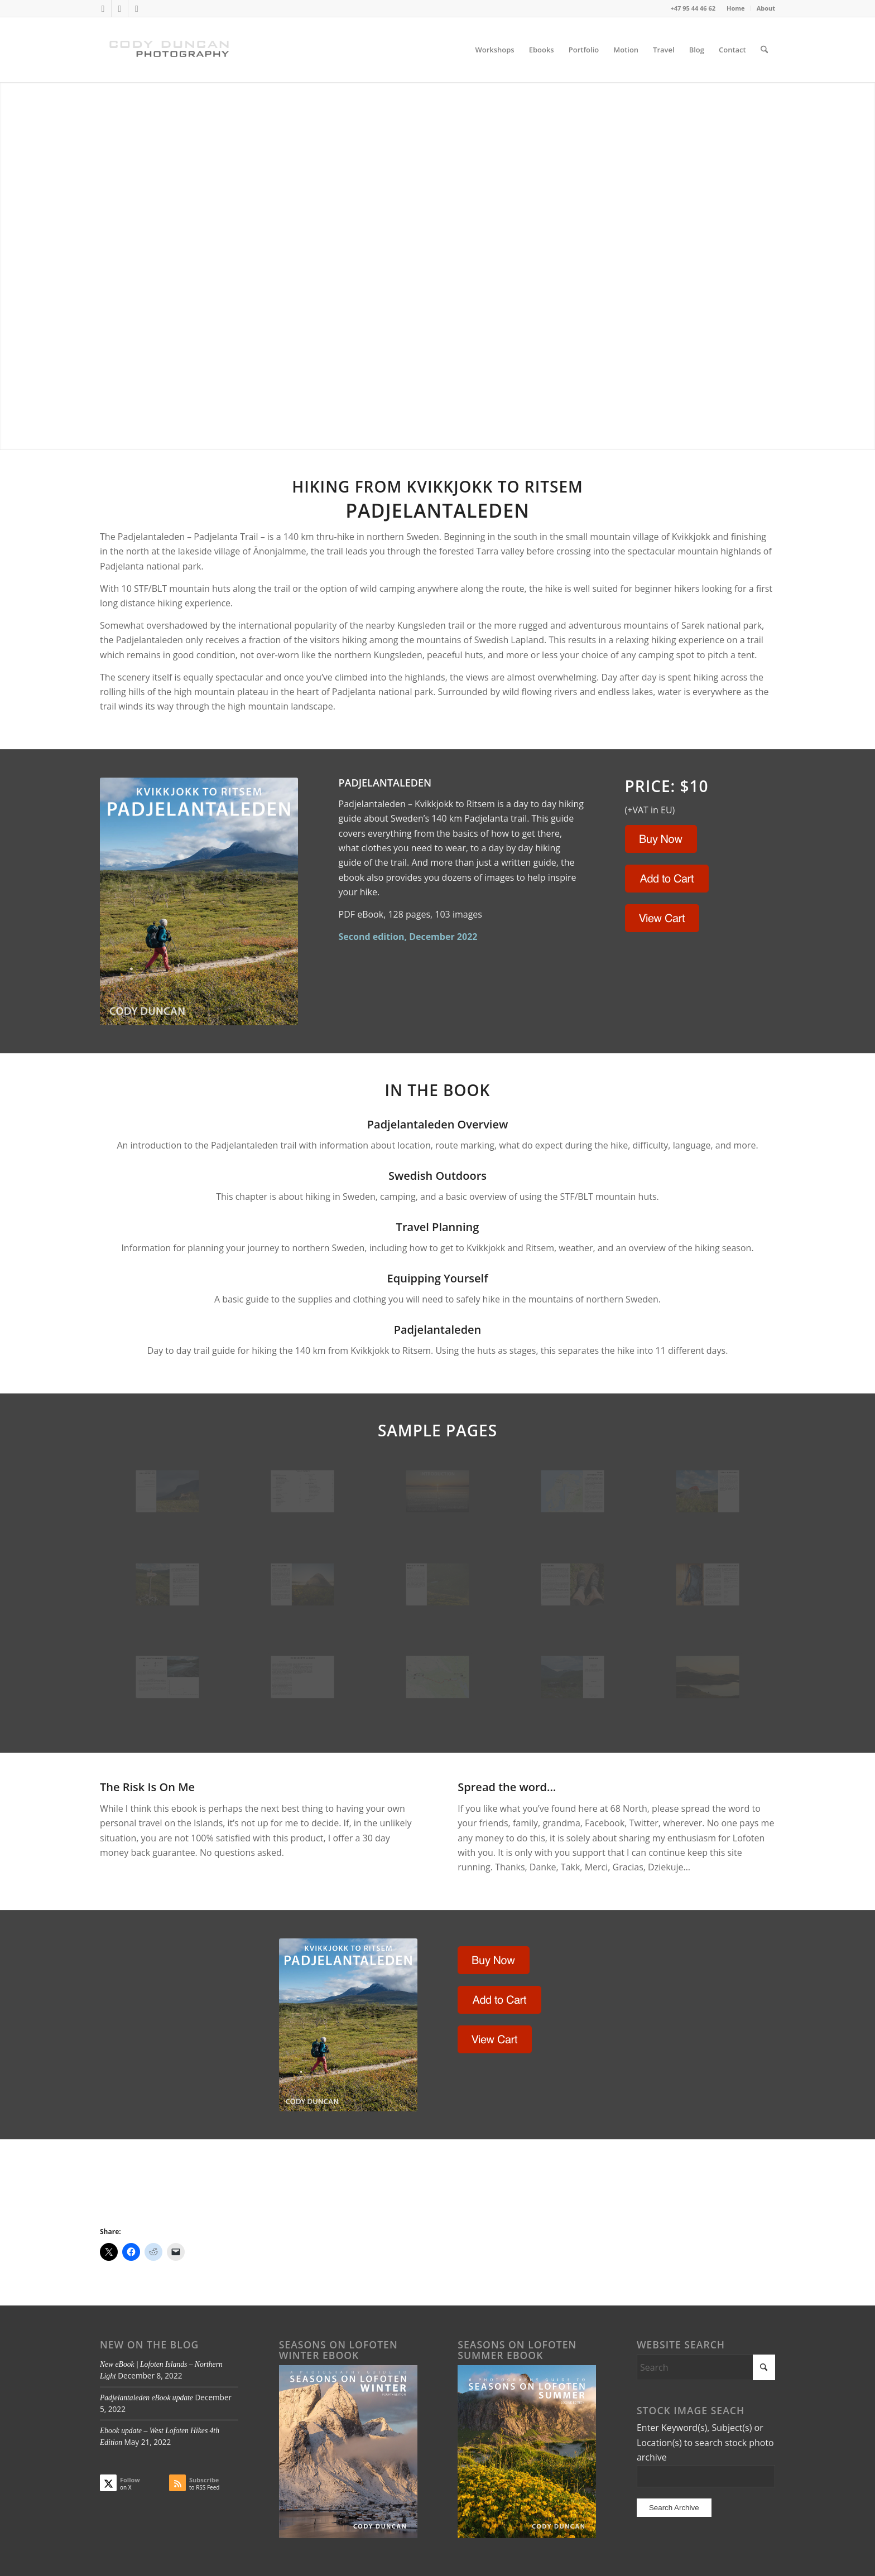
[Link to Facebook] (120, 8)
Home (736, 8)
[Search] (764, 49)
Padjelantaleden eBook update (146, 2398)
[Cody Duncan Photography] (170, 49)
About (766, 8)
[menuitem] (736, 8)
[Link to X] (103, 8)
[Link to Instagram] (136, 8)
